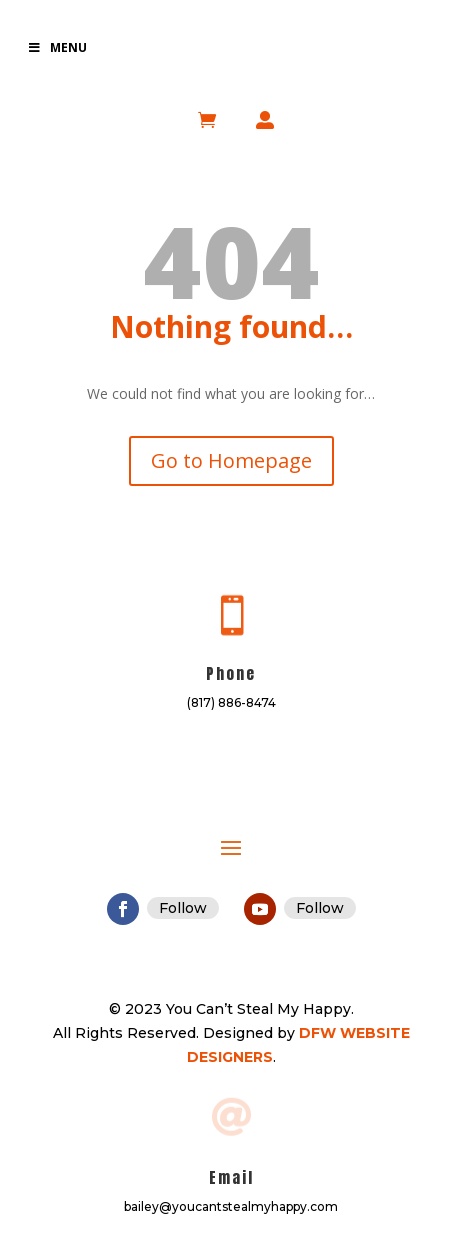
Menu (57, 47)
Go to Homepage (231, 460)
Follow (183, 908)
